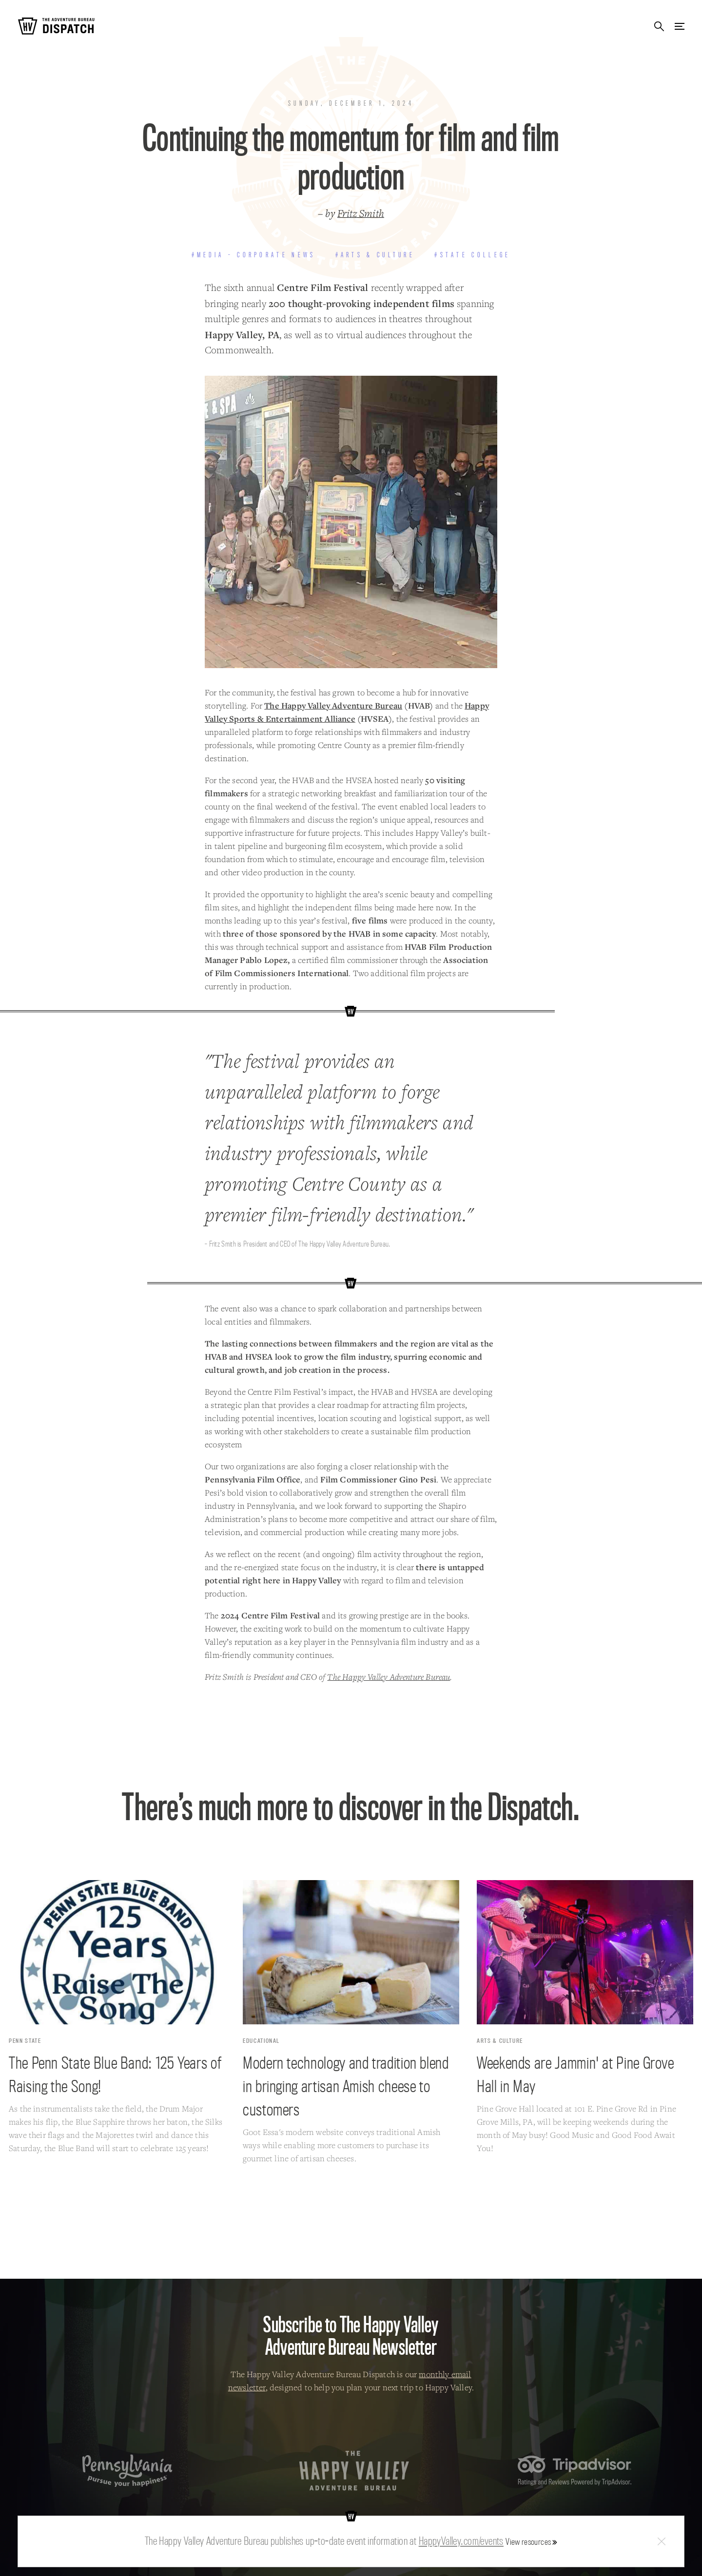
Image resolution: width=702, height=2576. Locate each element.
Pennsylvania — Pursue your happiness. (127, 2470)
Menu (679, 26)
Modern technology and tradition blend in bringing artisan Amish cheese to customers (346, 2085)
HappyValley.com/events (461, 2541)
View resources (528, 2541)
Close (661, 2541)
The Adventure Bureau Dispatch (56, 26)
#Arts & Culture (375, 254)
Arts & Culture (500, 2040)
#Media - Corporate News (254, 254)
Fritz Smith (360, 213)
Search (659, 26)
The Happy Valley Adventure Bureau (333, 705)
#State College (472, 254)
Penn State (25, 2040)
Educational (261, 2040)
